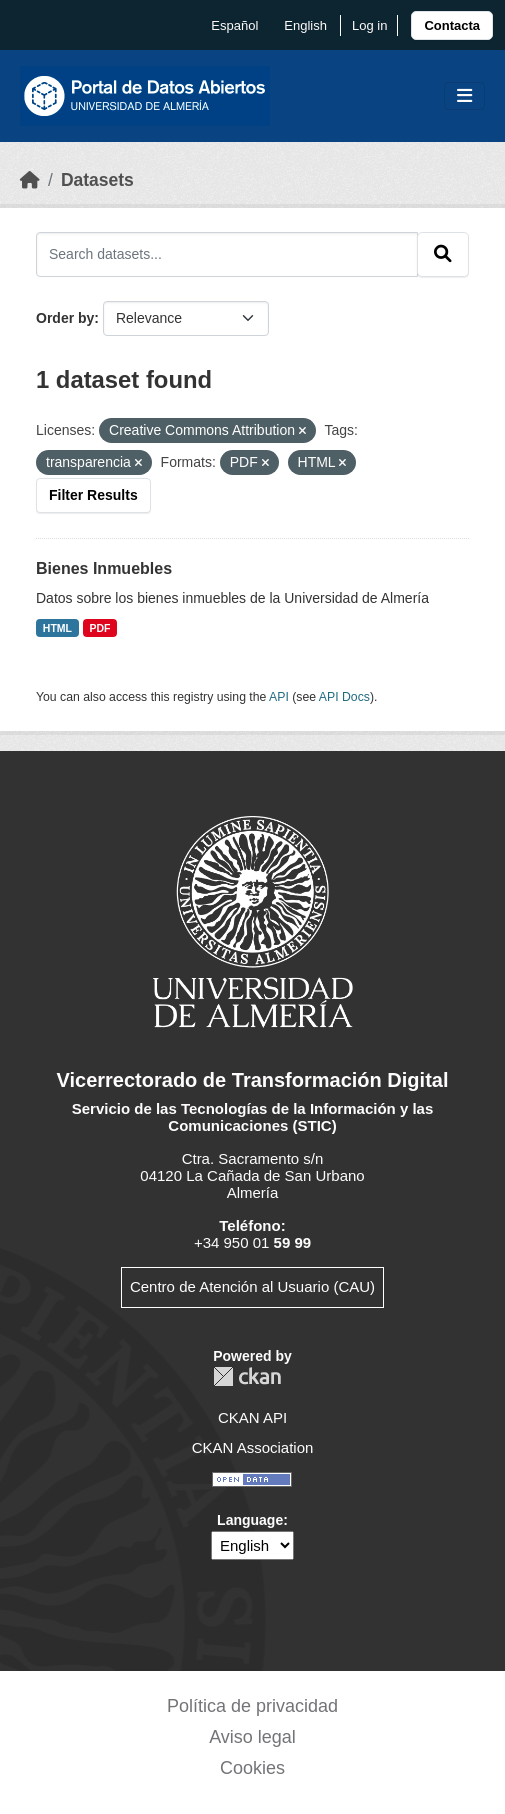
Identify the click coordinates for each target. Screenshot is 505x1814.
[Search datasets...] (227, 254)
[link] (452, 25)
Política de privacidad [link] (252, 1706)
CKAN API (252, 1417)
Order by (65, 318)
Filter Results (93, 495)
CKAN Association (253, 1447)
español (234, 25)
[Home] (30, 180)
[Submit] (443, 254)
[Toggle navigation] (464, 96)
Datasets (97, 180)
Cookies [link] (252, 1768)
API (279, 697)
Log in (369, 25)
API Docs (344, 697)
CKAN (247, 1376)
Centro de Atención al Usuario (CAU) (252, 1286)
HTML (57, 628)
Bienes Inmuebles (104, 568)
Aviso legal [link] (252, 1737)
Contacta (452, 25)
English (305, 25)
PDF (100, 628)
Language (250, 1520)
